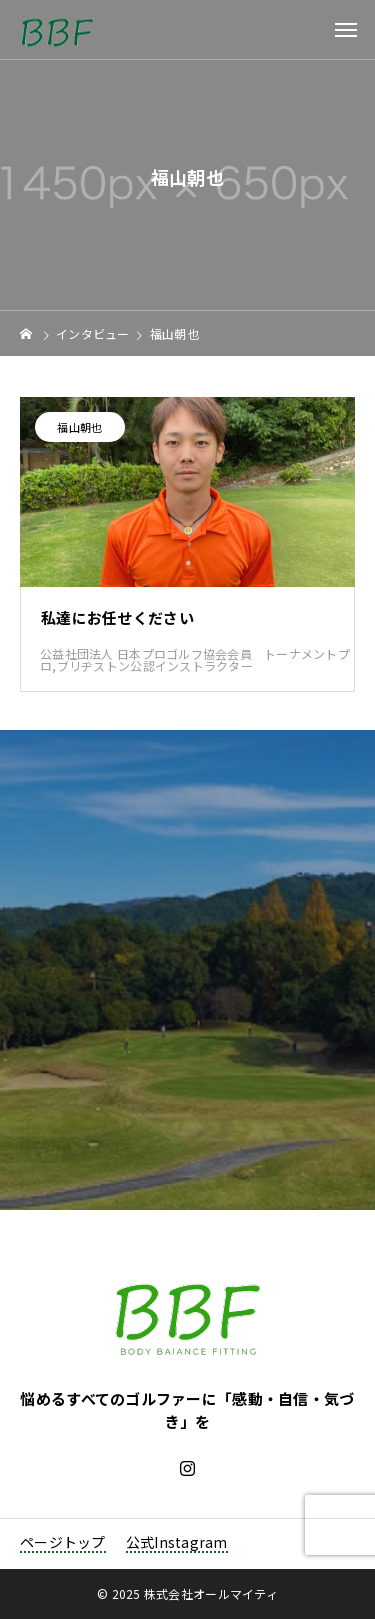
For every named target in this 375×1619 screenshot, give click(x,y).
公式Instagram (177, 1542)
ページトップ (63, 1542)
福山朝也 (79, 428)
